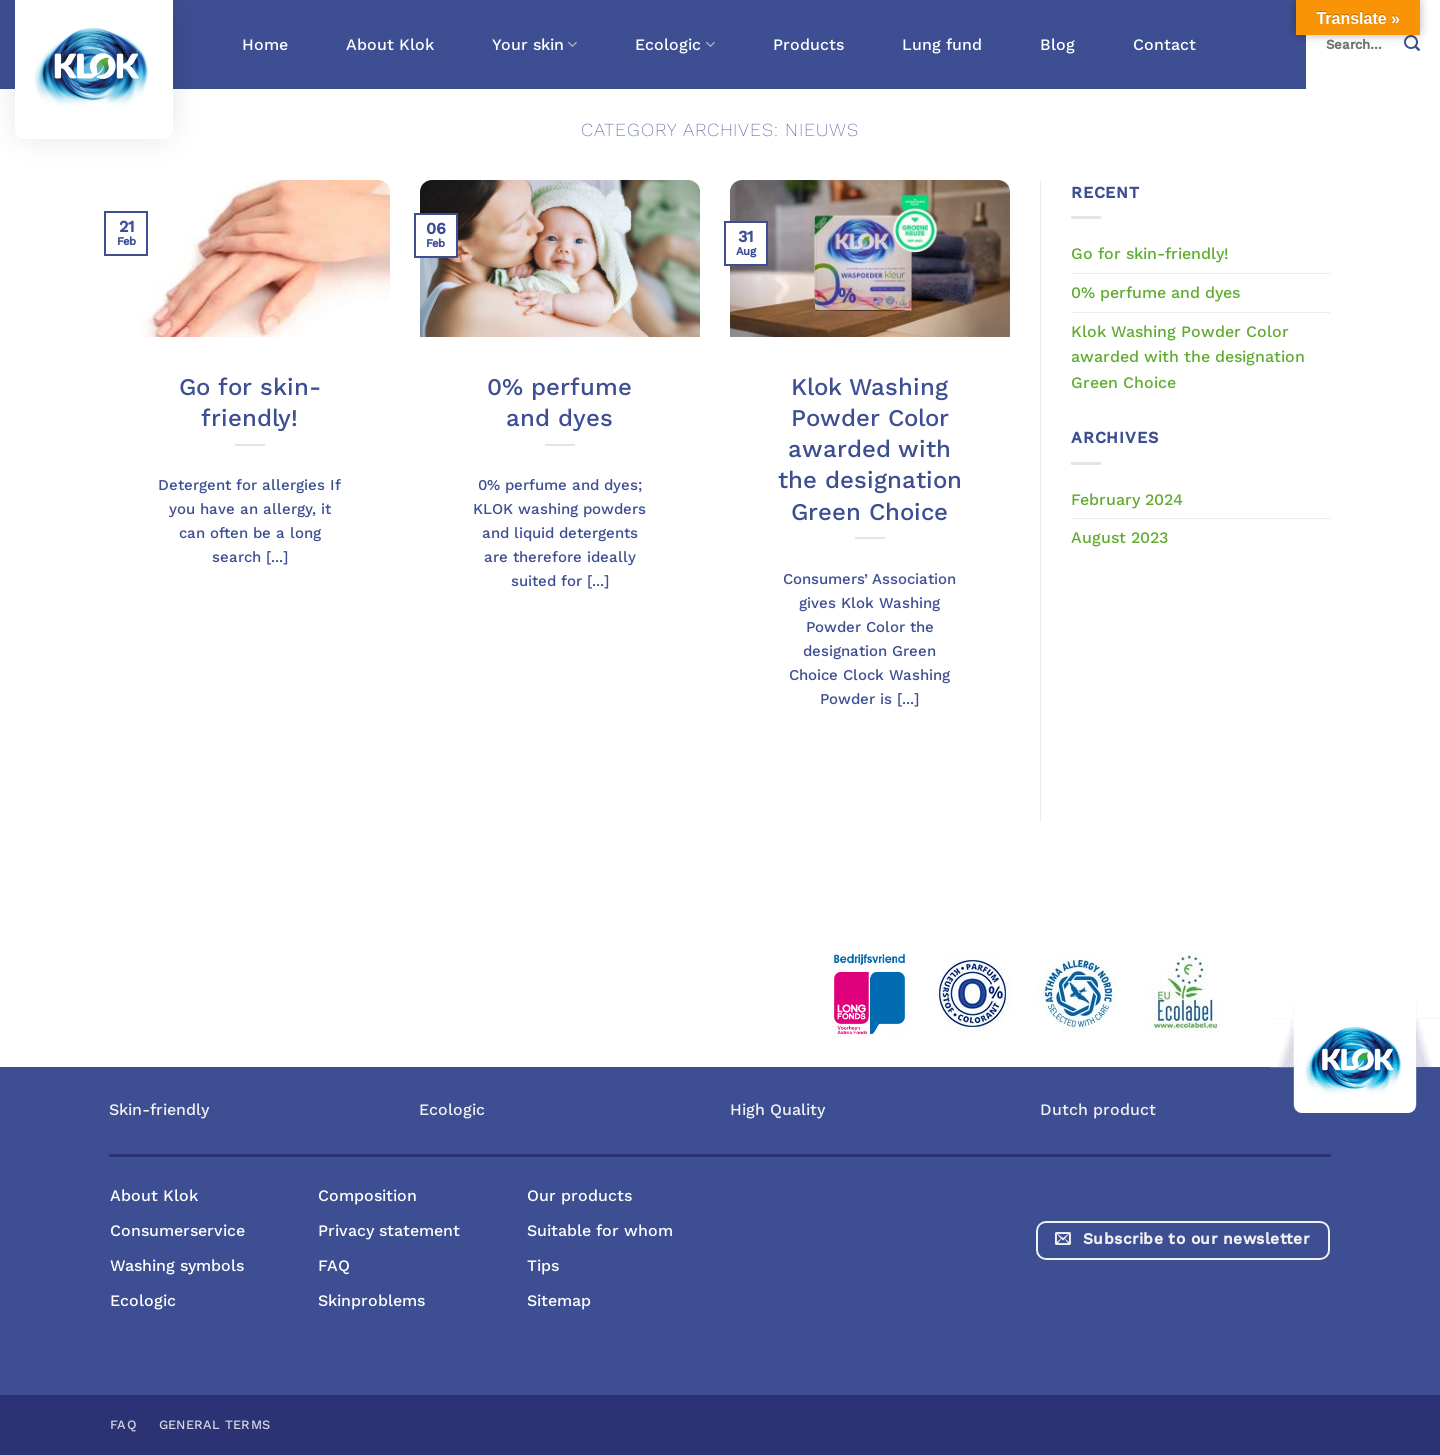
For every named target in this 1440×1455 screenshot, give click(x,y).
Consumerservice (177, 1230)
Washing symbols (177, 1265)
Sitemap (559, 1300)
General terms (214, 1424)
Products (808, 44)
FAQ (334, 1265)
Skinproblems (371, 1300)
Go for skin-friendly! (250, 402)
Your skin (534, 45)
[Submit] (1418, 44)
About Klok (390, 44)
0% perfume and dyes (559, 402)
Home (265, 44)
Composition (367, 1195)
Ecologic (674, 45)
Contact (1164, 44)
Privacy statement (389, 1230)
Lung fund (942, 44)
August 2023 (1119, 537)
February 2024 (1127, 499)
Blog (1057, 44)
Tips (543, 1265)
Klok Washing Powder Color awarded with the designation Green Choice (870, 449)
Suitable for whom (600, 1230)
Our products (579, 1195)
